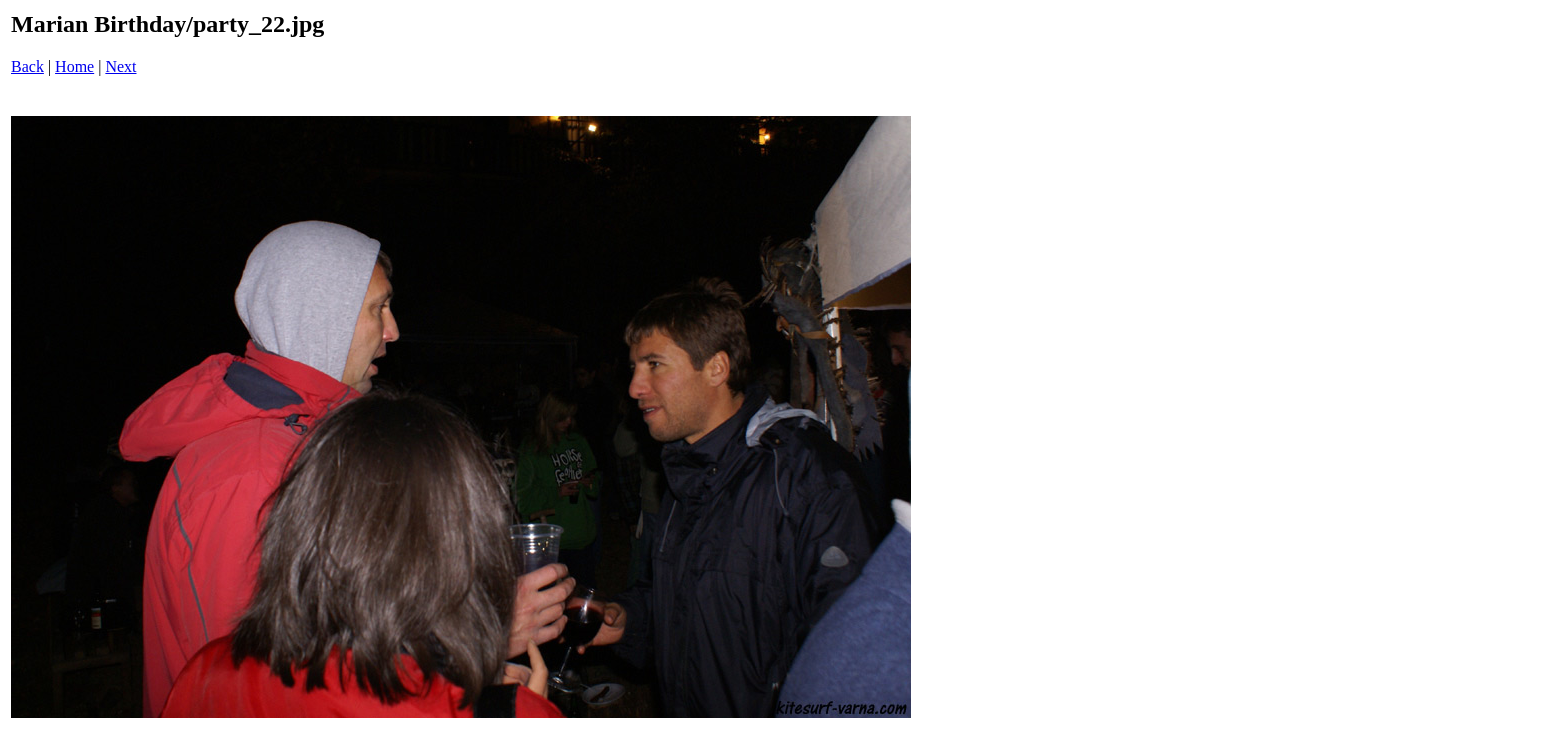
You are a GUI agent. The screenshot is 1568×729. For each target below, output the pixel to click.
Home (74, 66)
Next (120, 66)
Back (27, 66)
